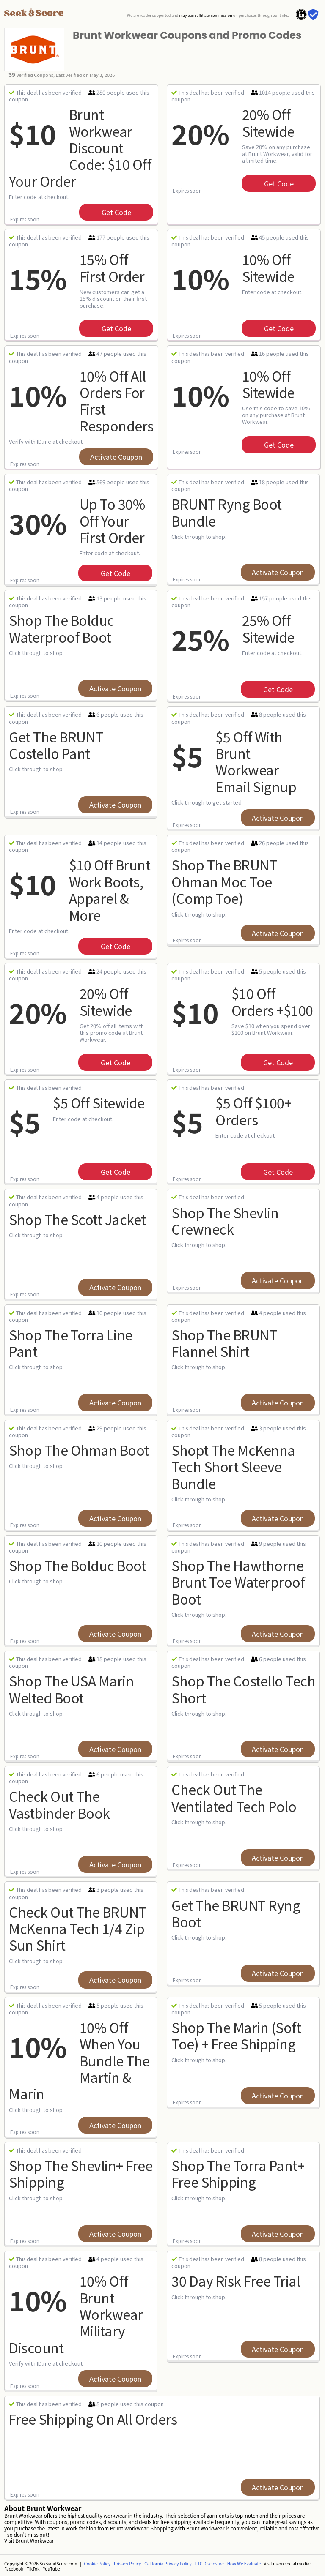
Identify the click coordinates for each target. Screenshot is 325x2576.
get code (116, 212)
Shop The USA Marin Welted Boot (71, 1689)
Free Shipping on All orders (93, 2419)
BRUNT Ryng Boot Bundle (226, 512)
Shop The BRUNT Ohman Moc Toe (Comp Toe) (224, 881)
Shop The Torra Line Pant (70, 1343)
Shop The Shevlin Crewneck (224, 1221)
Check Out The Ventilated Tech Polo (233, 1797)
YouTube (51, 2568)
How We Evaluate (244, 2563)
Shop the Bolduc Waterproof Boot (61, 628)
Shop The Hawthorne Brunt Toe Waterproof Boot (238, 1581)
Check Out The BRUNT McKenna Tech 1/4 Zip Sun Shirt (77, 1928)
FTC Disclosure (209, 2563)
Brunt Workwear (34, 2540)
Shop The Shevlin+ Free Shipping (80, 2173)
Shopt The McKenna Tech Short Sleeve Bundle (233, 1466)
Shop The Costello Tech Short (243, 1689)
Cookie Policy (97, 2563)
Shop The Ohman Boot (79, 1450)
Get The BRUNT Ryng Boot (235, 1913)
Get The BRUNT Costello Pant (56, 745)
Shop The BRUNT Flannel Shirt (224, 1343)
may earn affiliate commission (205, 15)
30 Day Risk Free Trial (235, 2280)
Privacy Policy (127, 2563)
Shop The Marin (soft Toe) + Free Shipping (236, 2035)
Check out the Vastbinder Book (59, 1804)
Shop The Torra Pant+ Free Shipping (237, 2173)
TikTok (33, 2568)
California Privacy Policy (168, 2563)
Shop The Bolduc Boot (77, 1565)
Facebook (13, 2568)
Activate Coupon (116, 457)
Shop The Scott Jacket (77, 1219)
